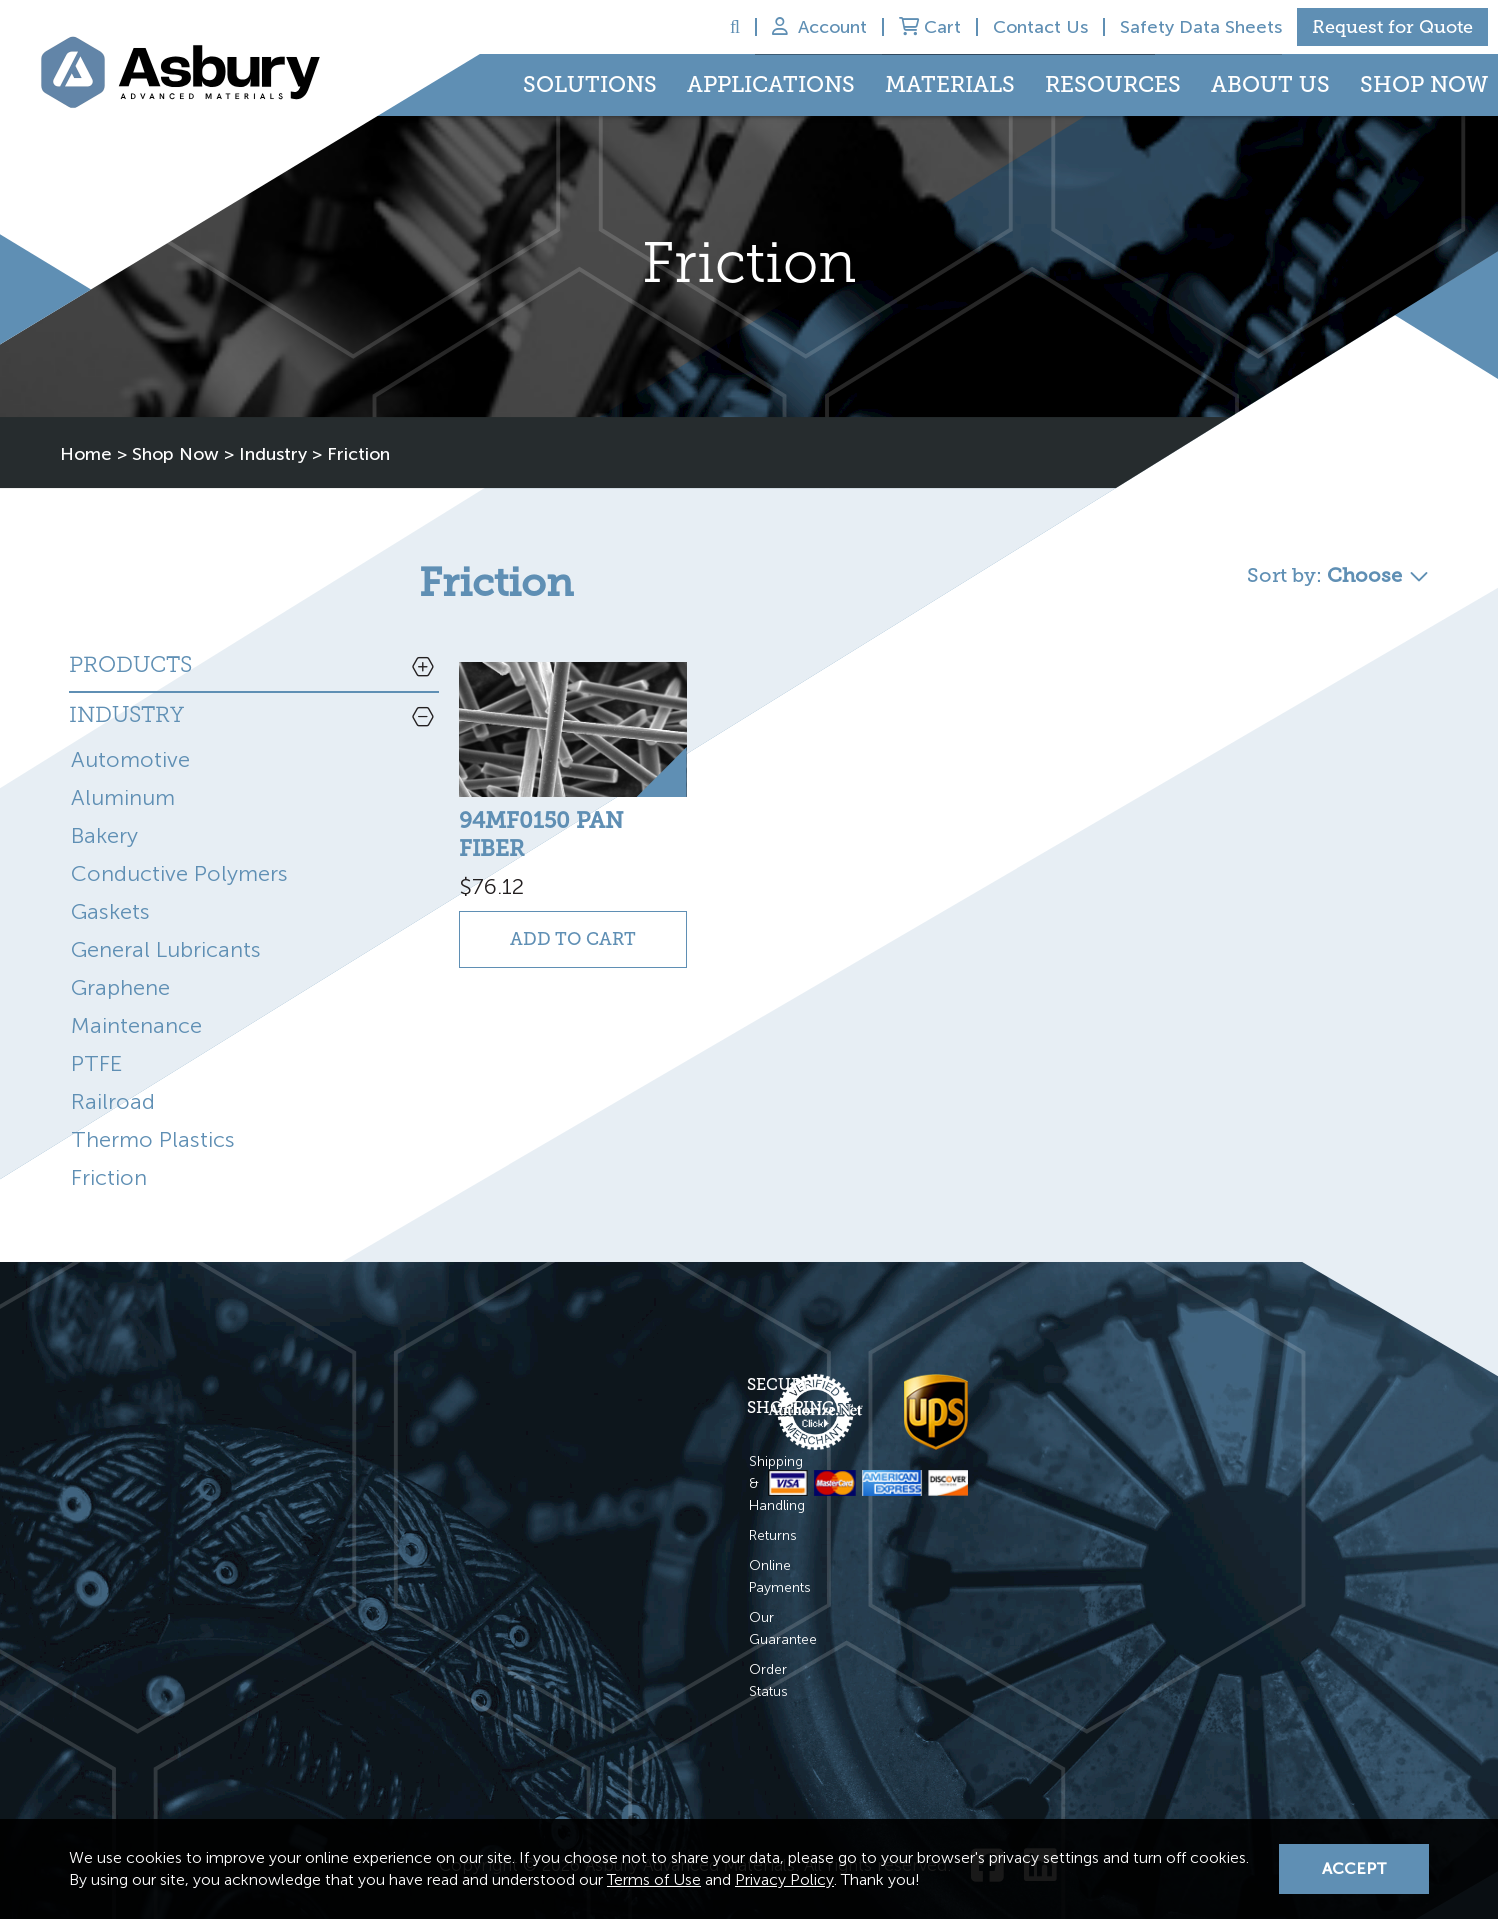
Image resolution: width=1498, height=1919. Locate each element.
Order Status (464, 1576)
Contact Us (1040, 27)
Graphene (120, 962)
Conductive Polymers (179, 848)
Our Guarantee (472, 1546)
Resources (1113, 84)
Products (130, 641)
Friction (109, 1152)
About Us (1270, 84)
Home (86, 431)
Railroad (113, 1076)
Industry (273, 431)
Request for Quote (1392, 27)
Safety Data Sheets (1201, 27)
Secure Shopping (500, 1402)
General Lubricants (166, 924)
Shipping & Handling (488, 1456)
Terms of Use (654, 1879)
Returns (448, 1486)
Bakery (104, 810)
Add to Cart (542, 894)
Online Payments (478, 1516)
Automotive (130, 734)
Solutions (590, 84)
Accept (1354, 1868)
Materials (950, 84)
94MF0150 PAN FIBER (541, 802)
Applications (771, 84)
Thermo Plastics (153, 1114)
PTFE (96, 1038)
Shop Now (1424, 84)
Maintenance (136, 1000)
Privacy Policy (784, 1879)
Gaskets (110, 886)
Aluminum (123, 772)
